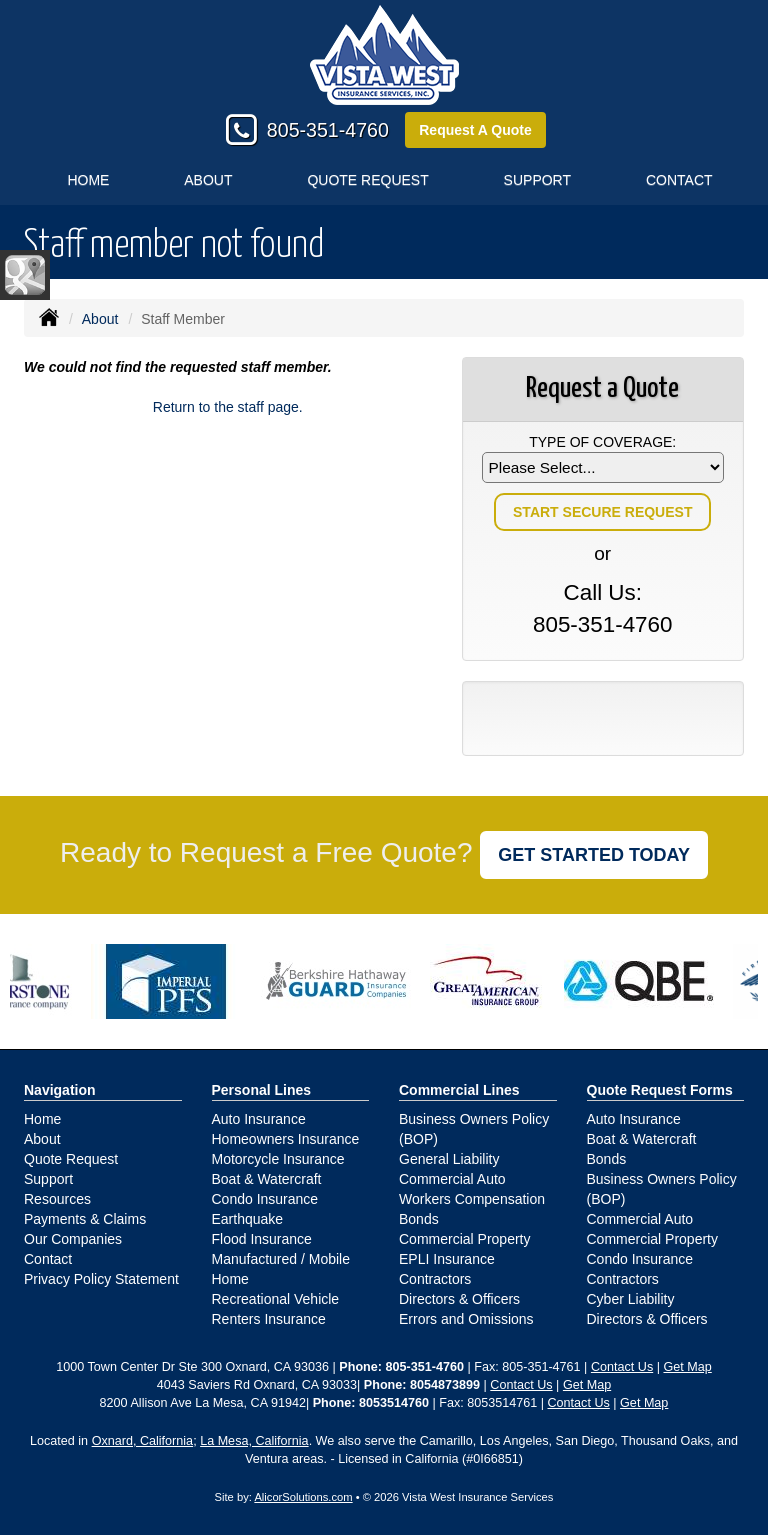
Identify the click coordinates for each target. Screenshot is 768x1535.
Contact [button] (679, 180)
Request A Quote (475, 130)
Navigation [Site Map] (60, 1090)
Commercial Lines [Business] (459, 1090)
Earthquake (248, 1219)
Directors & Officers (459, 1299)
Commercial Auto (452, 1179)
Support (48, 1179)
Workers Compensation (472, 1199)
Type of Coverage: (602, 442)
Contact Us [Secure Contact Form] (622, 1367)
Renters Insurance (269, 1319)
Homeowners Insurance (286, 1139)
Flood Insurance (262, 1239)
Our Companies (73, 1239)
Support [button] (537, 180)
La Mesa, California (254, 1441)
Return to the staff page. (228, 407)
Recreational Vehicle (276, 1299)
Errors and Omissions (466, 1319)
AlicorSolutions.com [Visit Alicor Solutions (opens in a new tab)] (303, 1497)
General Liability (449, 1159)
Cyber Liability (631, 1299)
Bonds (419, 1219)
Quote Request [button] (367, 180)
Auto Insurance (259, 1119)
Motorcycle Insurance (278, 1159)
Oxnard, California (143, 1441)
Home (88, 180)
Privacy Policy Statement (101, 1279)
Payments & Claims (85, 1219)
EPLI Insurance (447, 1259)
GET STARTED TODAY (594, 855)
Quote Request (71, 1159)
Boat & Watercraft (267, 1179)
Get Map (687, 1367)
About (208, 180)
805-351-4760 (328, 130)
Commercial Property (464, 1239)
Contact (48, 1259)
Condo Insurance (265, 1199)
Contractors (435, 1279)
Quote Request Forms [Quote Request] (660, 1090)
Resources (57, 1199)
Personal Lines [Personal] (262, 1090)
